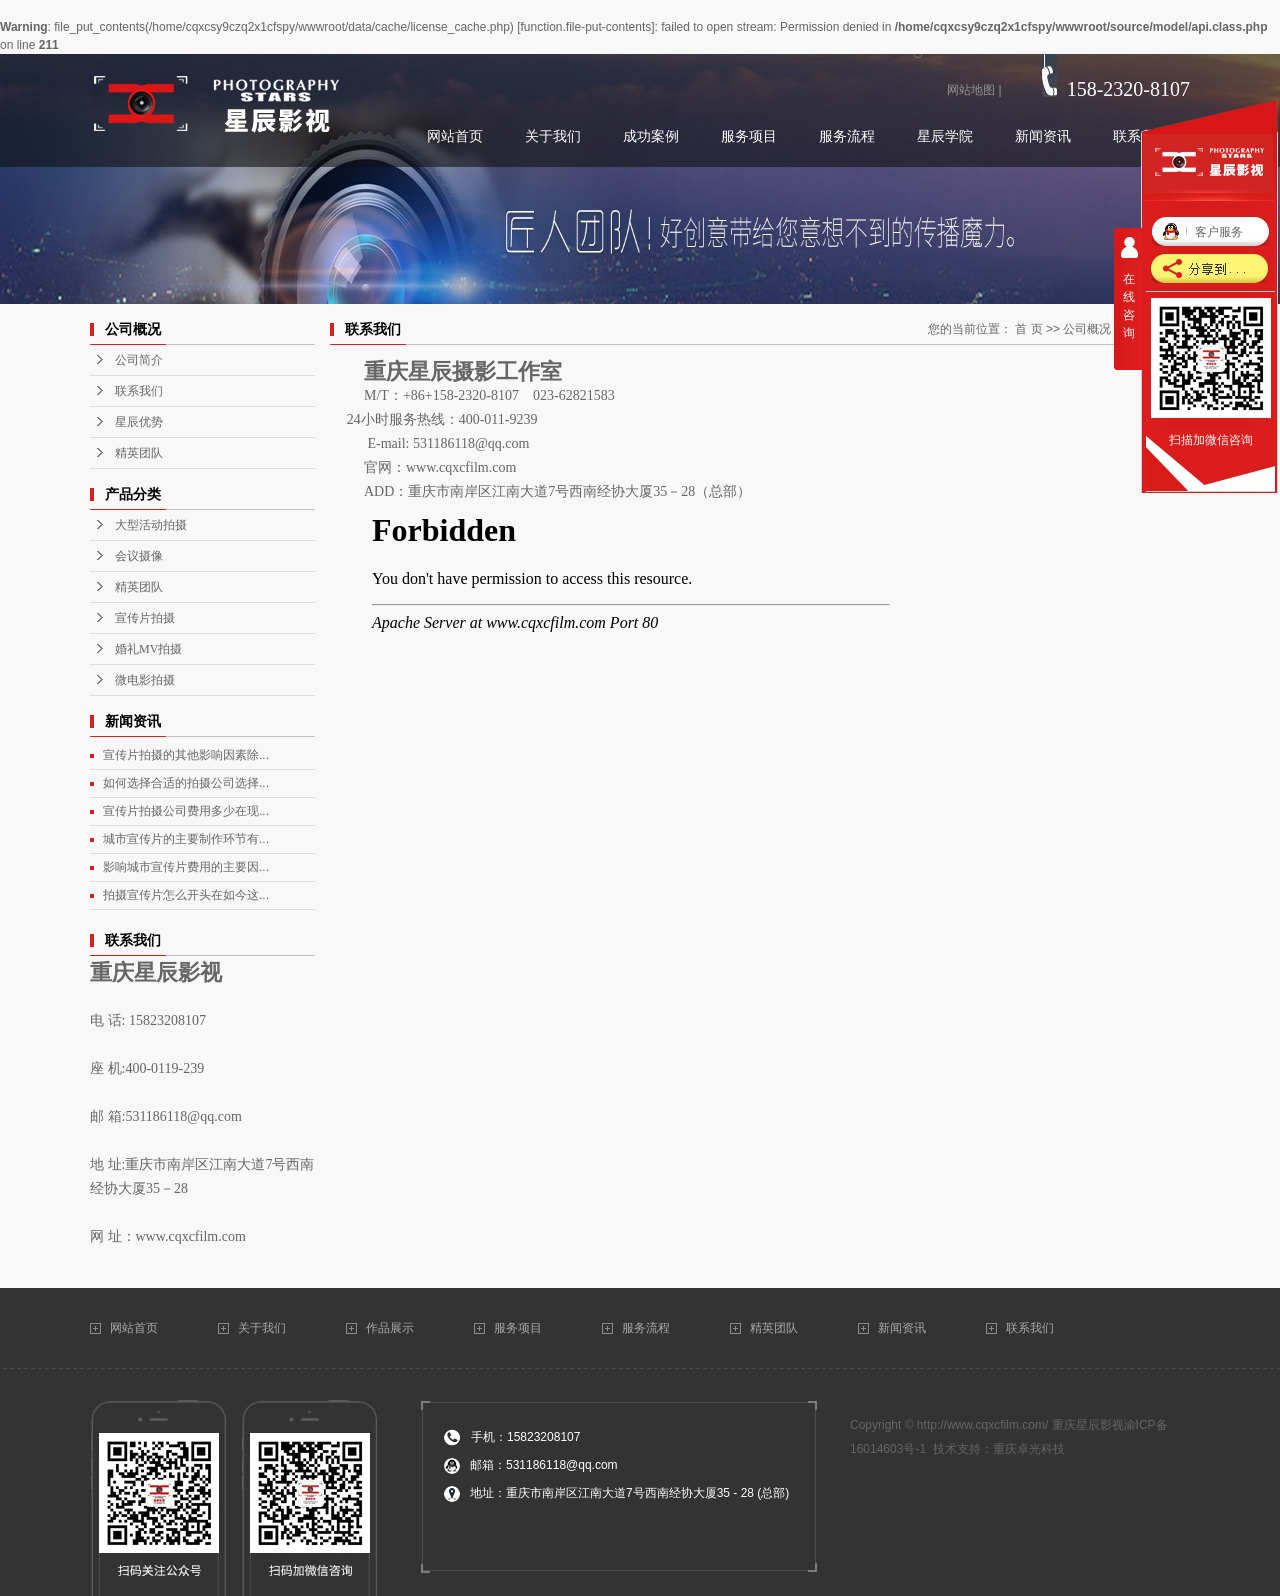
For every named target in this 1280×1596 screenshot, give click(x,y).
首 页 (1028, 329)
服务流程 (646, 1328)
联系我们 (139, 391)
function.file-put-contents (585, 27)
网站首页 (135, 1328)
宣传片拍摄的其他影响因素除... (186, 755)
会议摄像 (139, 556)
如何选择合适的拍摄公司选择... (186, 783)
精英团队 (139, 453)
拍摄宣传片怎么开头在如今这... (186, 895)
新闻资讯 (902, 1328)
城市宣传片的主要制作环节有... (186, 839)
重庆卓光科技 (1029, 1449)
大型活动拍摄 (151, 525)
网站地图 (971, 90)
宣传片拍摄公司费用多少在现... (186, 811)
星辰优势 (139, 422)
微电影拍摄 (145, 680)
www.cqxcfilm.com (191, 1236)
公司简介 (139, 360)
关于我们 (263, 1328)
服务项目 (518, 1328)
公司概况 (1087, 329)
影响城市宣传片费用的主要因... (186, 867)
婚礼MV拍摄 (148, 649)
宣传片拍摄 (145, 618)
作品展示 (390, 1328)
